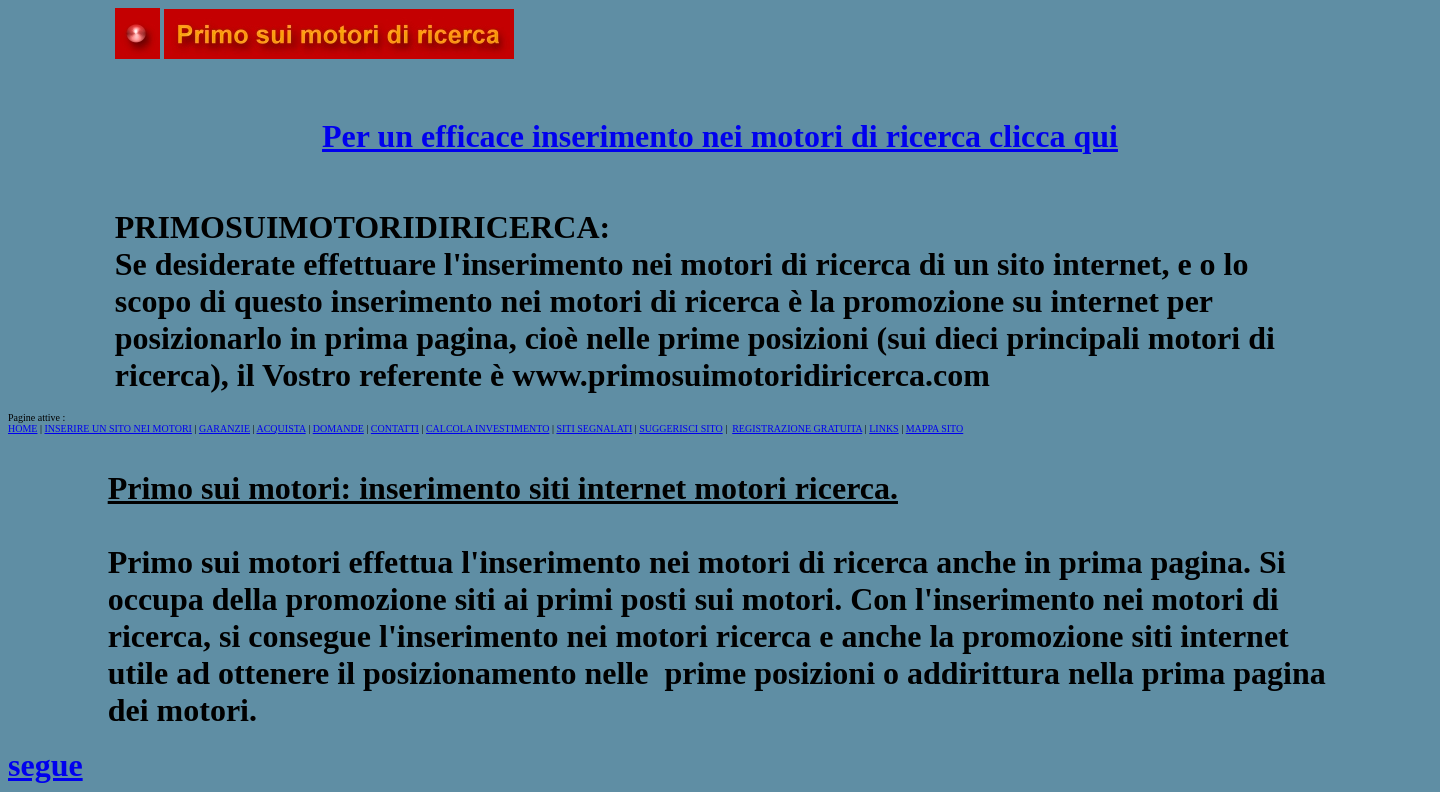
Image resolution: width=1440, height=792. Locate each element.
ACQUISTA (280, 428)
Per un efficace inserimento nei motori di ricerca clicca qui (720, 136)
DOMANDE (338, 428)
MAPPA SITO (935, 428)
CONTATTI (395, 428)
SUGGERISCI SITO (680, 428)
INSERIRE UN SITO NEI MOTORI (117, 428)
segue (45, 765)
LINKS (883, 428)
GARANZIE (224, 428)
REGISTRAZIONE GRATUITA (797, 428)
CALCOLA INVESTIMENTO (487, 428)
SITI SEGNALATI (594, 428)
